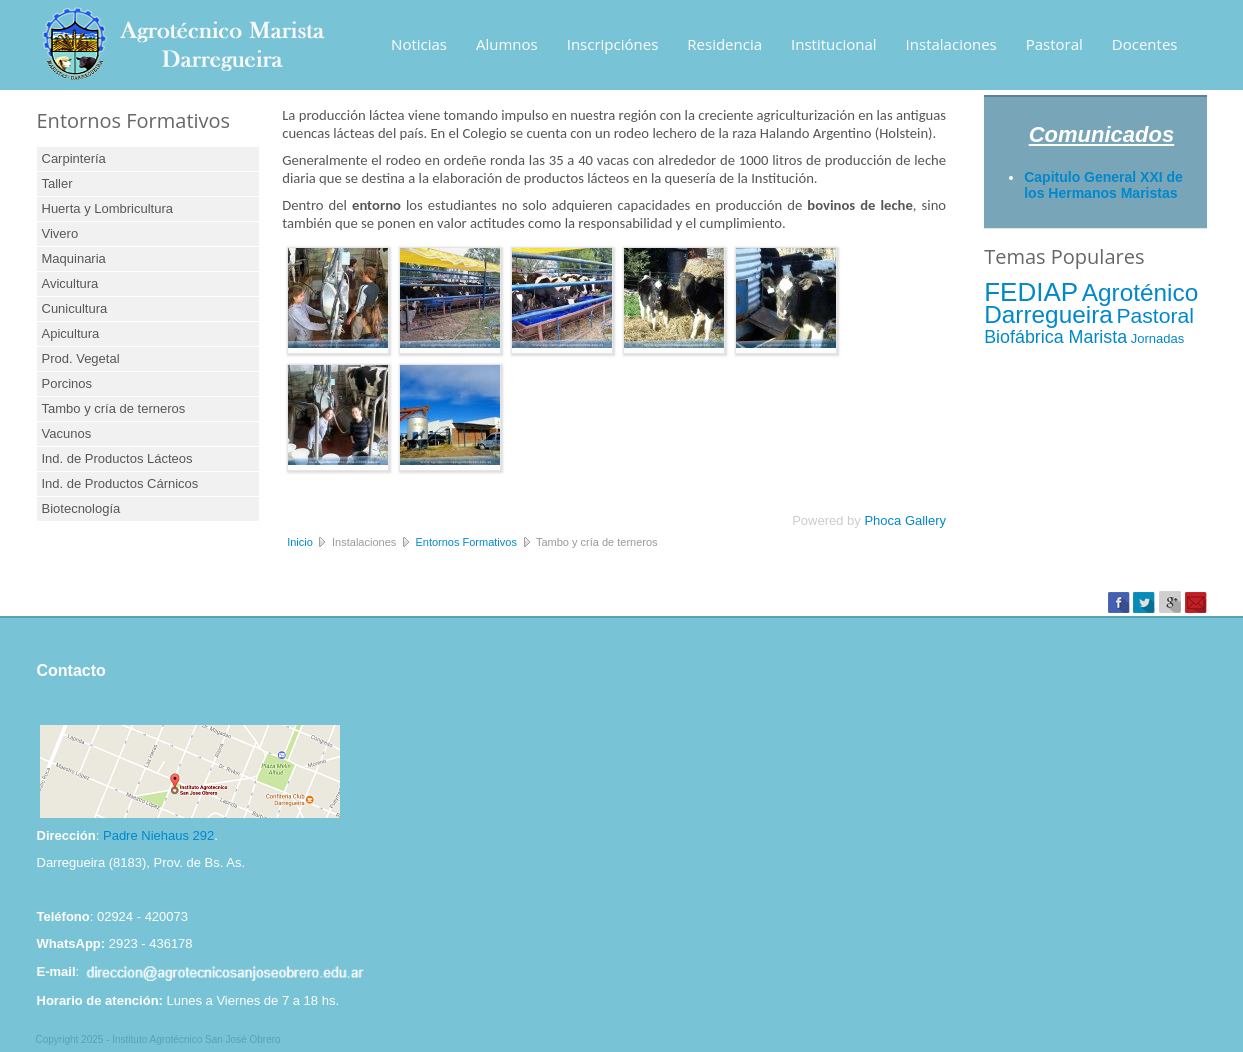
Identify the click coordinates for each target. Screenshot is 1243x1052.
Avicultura (70, 283)
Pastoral (1054, 44)
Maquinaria (74, 258)
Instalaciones (951, 44)
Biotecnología (81, 508)
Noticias (419, 44)
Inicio (300, 542)
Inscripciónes (613, 44)
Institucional (834, 44)
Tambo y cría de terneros (114, 408)
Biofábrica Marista (1055, 337)
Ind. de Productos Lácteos (117, 458)
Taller (57, 183)
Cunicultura (75, 308)
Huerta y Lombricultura (108, 208)
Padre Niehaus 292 (158, 835)
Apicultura (71, 333)
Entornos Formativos (465, 542)
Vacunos (67, 433)
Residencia (724, 44)
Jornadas (1157, 338)
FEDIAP (1031, 292)
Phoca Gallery (905, 520)
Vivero (60, 233)
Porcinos (67, 383)
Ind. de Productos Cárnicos (120, 483)
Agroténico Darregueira (1091, 303)
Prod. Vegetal (81, 358)
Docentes (1145, 44)
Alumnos (507, 44)
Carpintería (74, 158)
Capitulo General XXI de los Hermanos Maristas (1103, 185)
